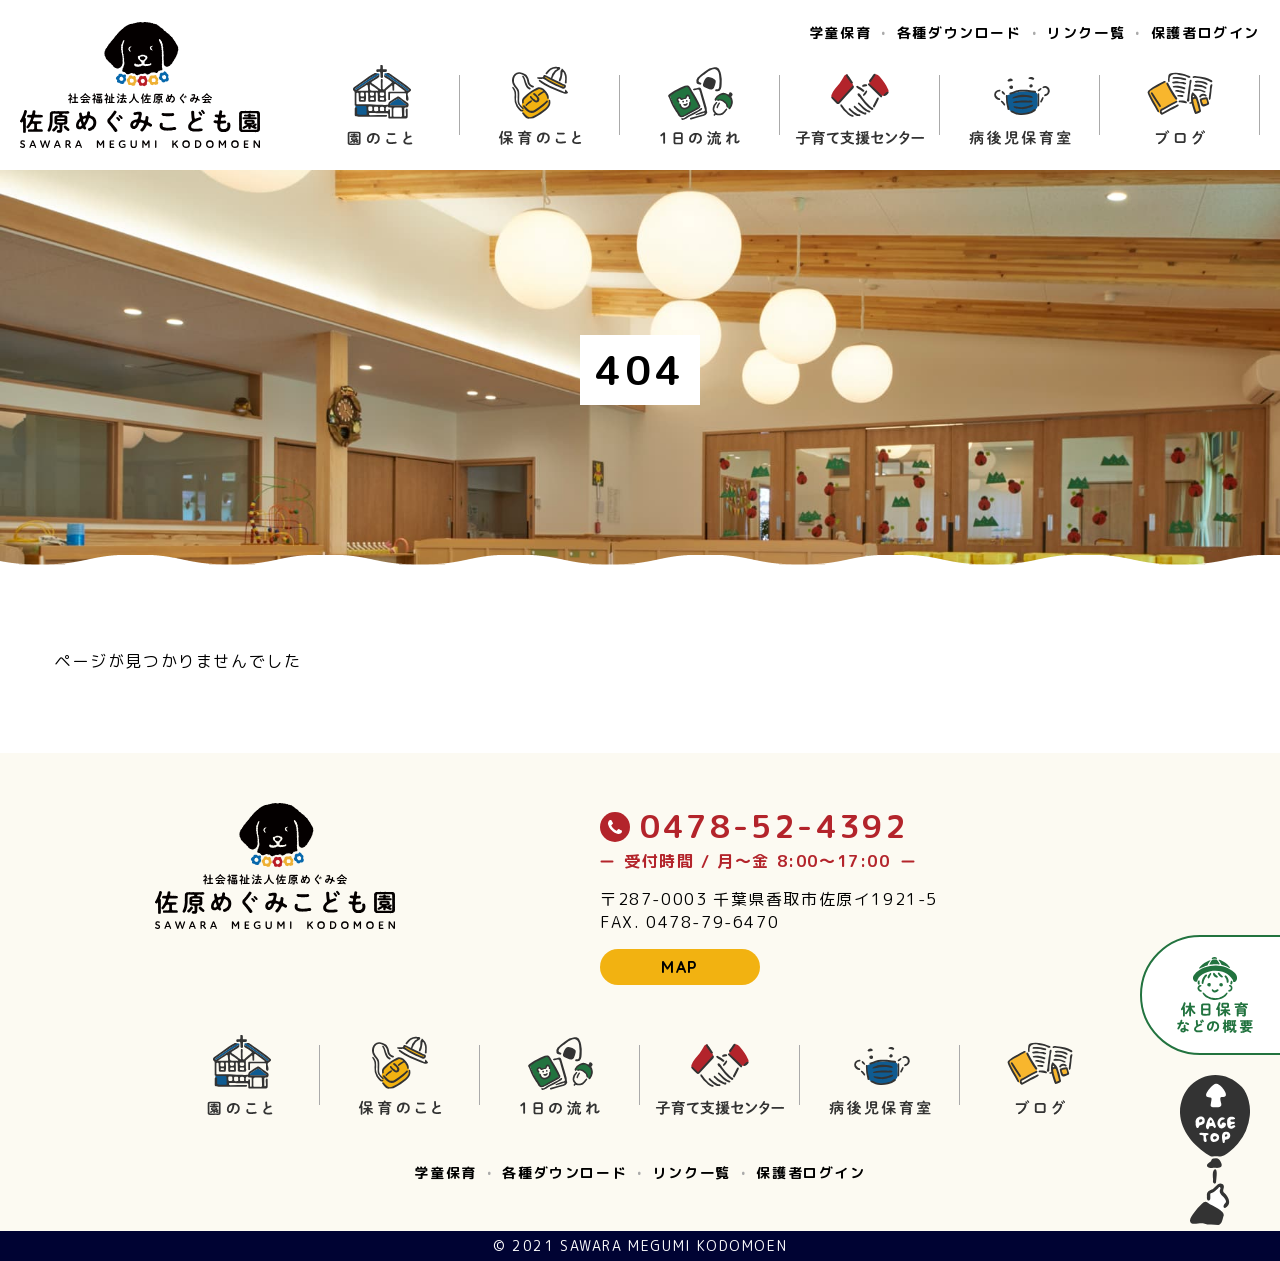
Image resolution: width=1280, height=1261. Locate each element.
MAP (680, 967)
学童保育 (840, 33)
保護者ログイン (1205, 33)
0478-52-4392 (754, 826)
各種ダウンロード (959, 33)
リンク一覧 (1086, 33)
